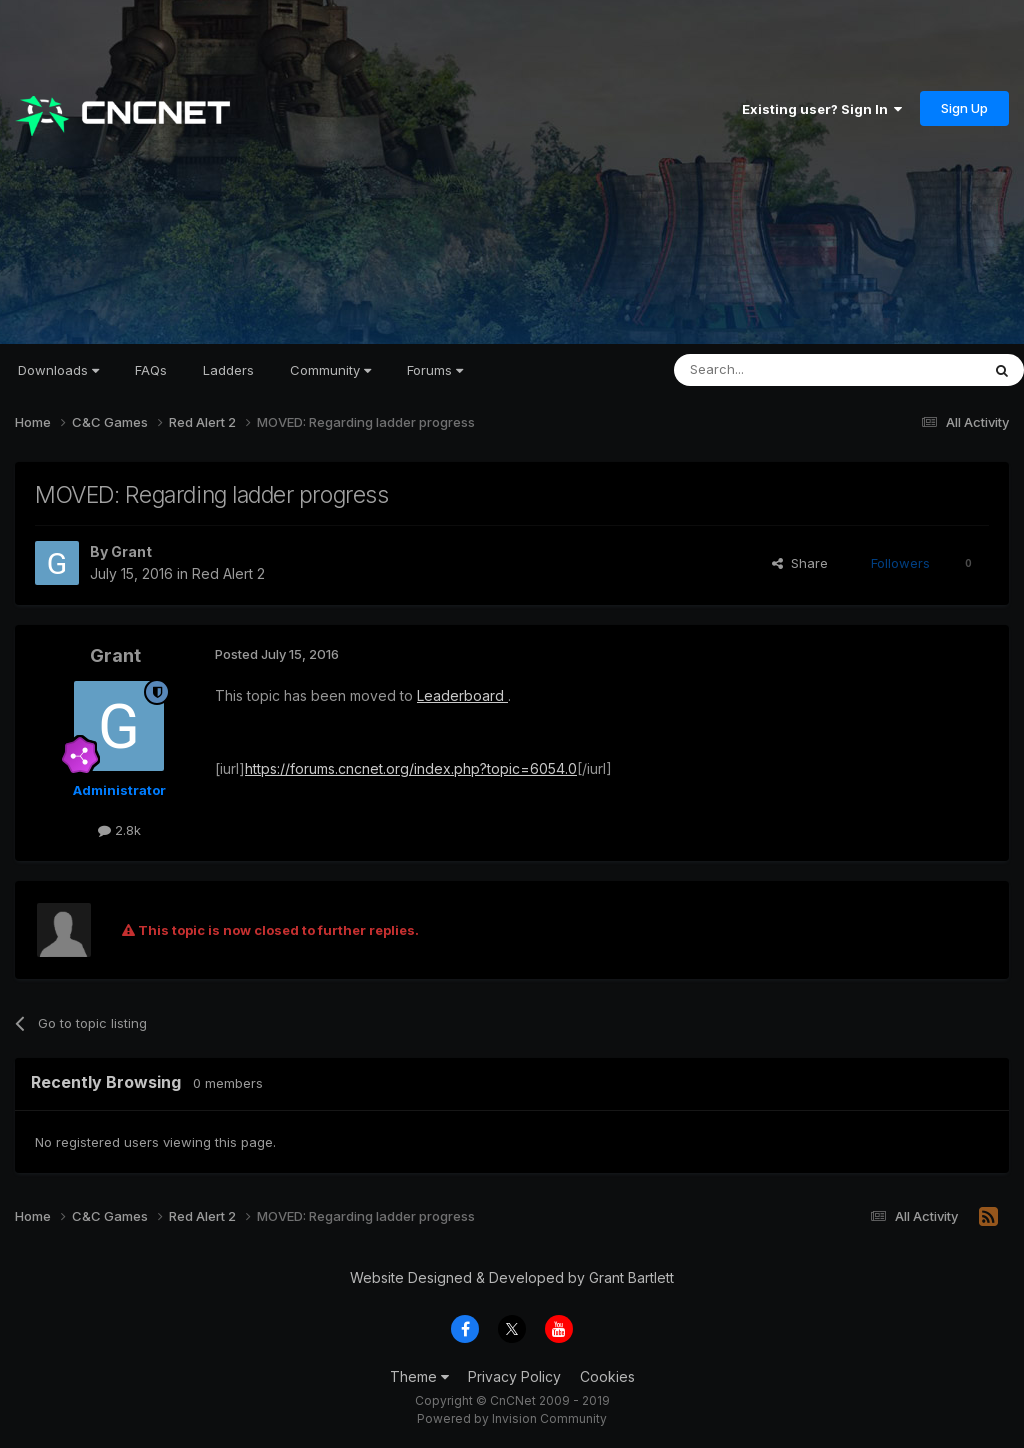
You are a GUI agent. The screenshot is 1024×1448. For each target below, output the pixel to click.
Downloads (58, 370)
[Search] (776, 370)
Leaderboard (462, 695)
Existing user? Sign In (822, 109)
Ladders (228, 370)
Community (330, 370)
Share (800, 563)
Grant (131, 551)
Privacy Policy (514, 1376)
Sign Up (964, 108)
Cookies (607, 1376)
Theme (419, 1376)
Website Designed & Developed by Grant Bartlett (512, 1277)
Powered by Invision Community (512, 1418)
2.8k (119, 830)
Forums (435, 370)
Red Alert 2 (228, 573)
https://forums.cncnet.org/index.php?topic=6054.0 (411, 768)
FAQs (151, 370)
